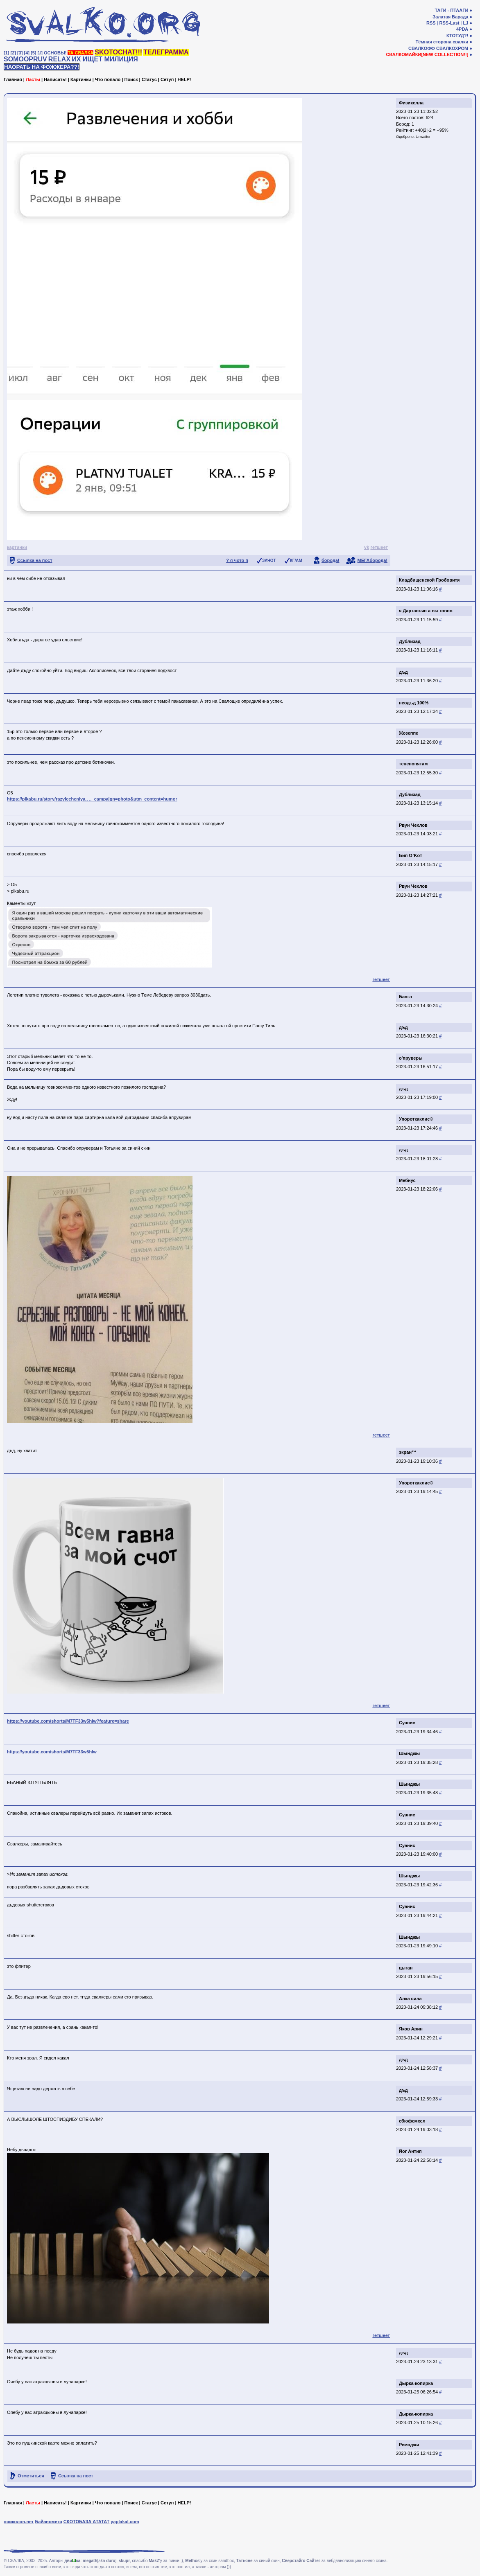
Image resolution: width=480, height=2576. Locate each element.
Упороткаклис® (416, 1119)
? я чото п (237, 560)
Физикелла (411, 102)
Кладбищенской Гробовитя (429, 579)
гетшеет (379, 547)
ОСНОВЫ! (55, 52)
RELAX (59, 59)
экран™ (407, 1452)
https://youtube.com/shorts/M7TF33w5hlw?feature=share (68, 1721)
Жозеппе (408, 733)
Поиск (131, 79)
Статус (149, 79)
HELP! (184, 79)
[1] (6, 52)
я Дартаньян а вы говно (426, 610)
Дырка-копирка (416, 2383)
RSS (431, 22)
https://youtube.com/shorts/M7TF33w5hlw (52, 1751)
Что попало (107, 79)
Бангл (405, 996)
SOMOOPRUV (25, 59)
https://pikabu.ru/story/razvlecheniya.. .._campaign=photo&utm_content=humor (92, 798)
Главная (13, 79)
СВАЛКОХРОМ (452, 48)
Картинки (80, 79)
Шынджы (409, 1753)
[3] (20, 52)
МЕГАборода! (372, 560)
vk (366, 547)
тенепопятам (413, 763)
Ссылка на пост (34, 560)
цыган (406, 1967)
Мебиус (407, 1180)
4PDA (462, 29)
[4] (26, 52)
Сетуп (167, 79)
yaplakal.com (125, 2521)
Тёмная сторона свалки (442, 41)
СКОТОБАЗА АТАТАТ (86, 2521)
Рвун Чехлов (413, 825)
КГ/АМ (296, 560)
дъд (403, 672)
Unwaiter (423, 137)
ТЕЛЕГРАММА (165, 52)
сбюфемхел (412, 2120)
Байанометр (48, 2521)
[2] (13, 52)
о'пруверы (411, 1058)
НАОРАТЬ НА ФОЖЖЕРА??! (41, 67)
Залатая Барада (450, 16)
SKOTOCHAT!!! (118, 52)
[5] (33, 52)
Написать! (55, 79)
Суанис (407, 1722)
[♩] (40, 52)
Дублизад (410, 641)
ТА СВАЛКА (80, 52)
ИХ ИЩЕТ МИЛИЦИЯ (105, 59)
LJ (465, 22)
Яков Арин (411, 2028)
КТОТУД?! (457, 35)
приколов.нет (19, 2521)
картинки (17, 547)
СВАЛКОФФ (421, 48)
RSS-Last (449, 22)
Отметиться (31, 2475)
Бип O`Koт (410, 855)
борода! (331, 560)
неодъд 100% (413, 702)
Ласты (33, 79)
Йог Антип (410, 2151)
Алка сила (410, 1998)
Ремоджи (409, 2444)
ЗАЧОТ (269, 560)
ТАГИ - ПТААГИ (451, 10)
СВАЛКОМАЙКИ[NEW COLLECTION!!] (427, 54)
